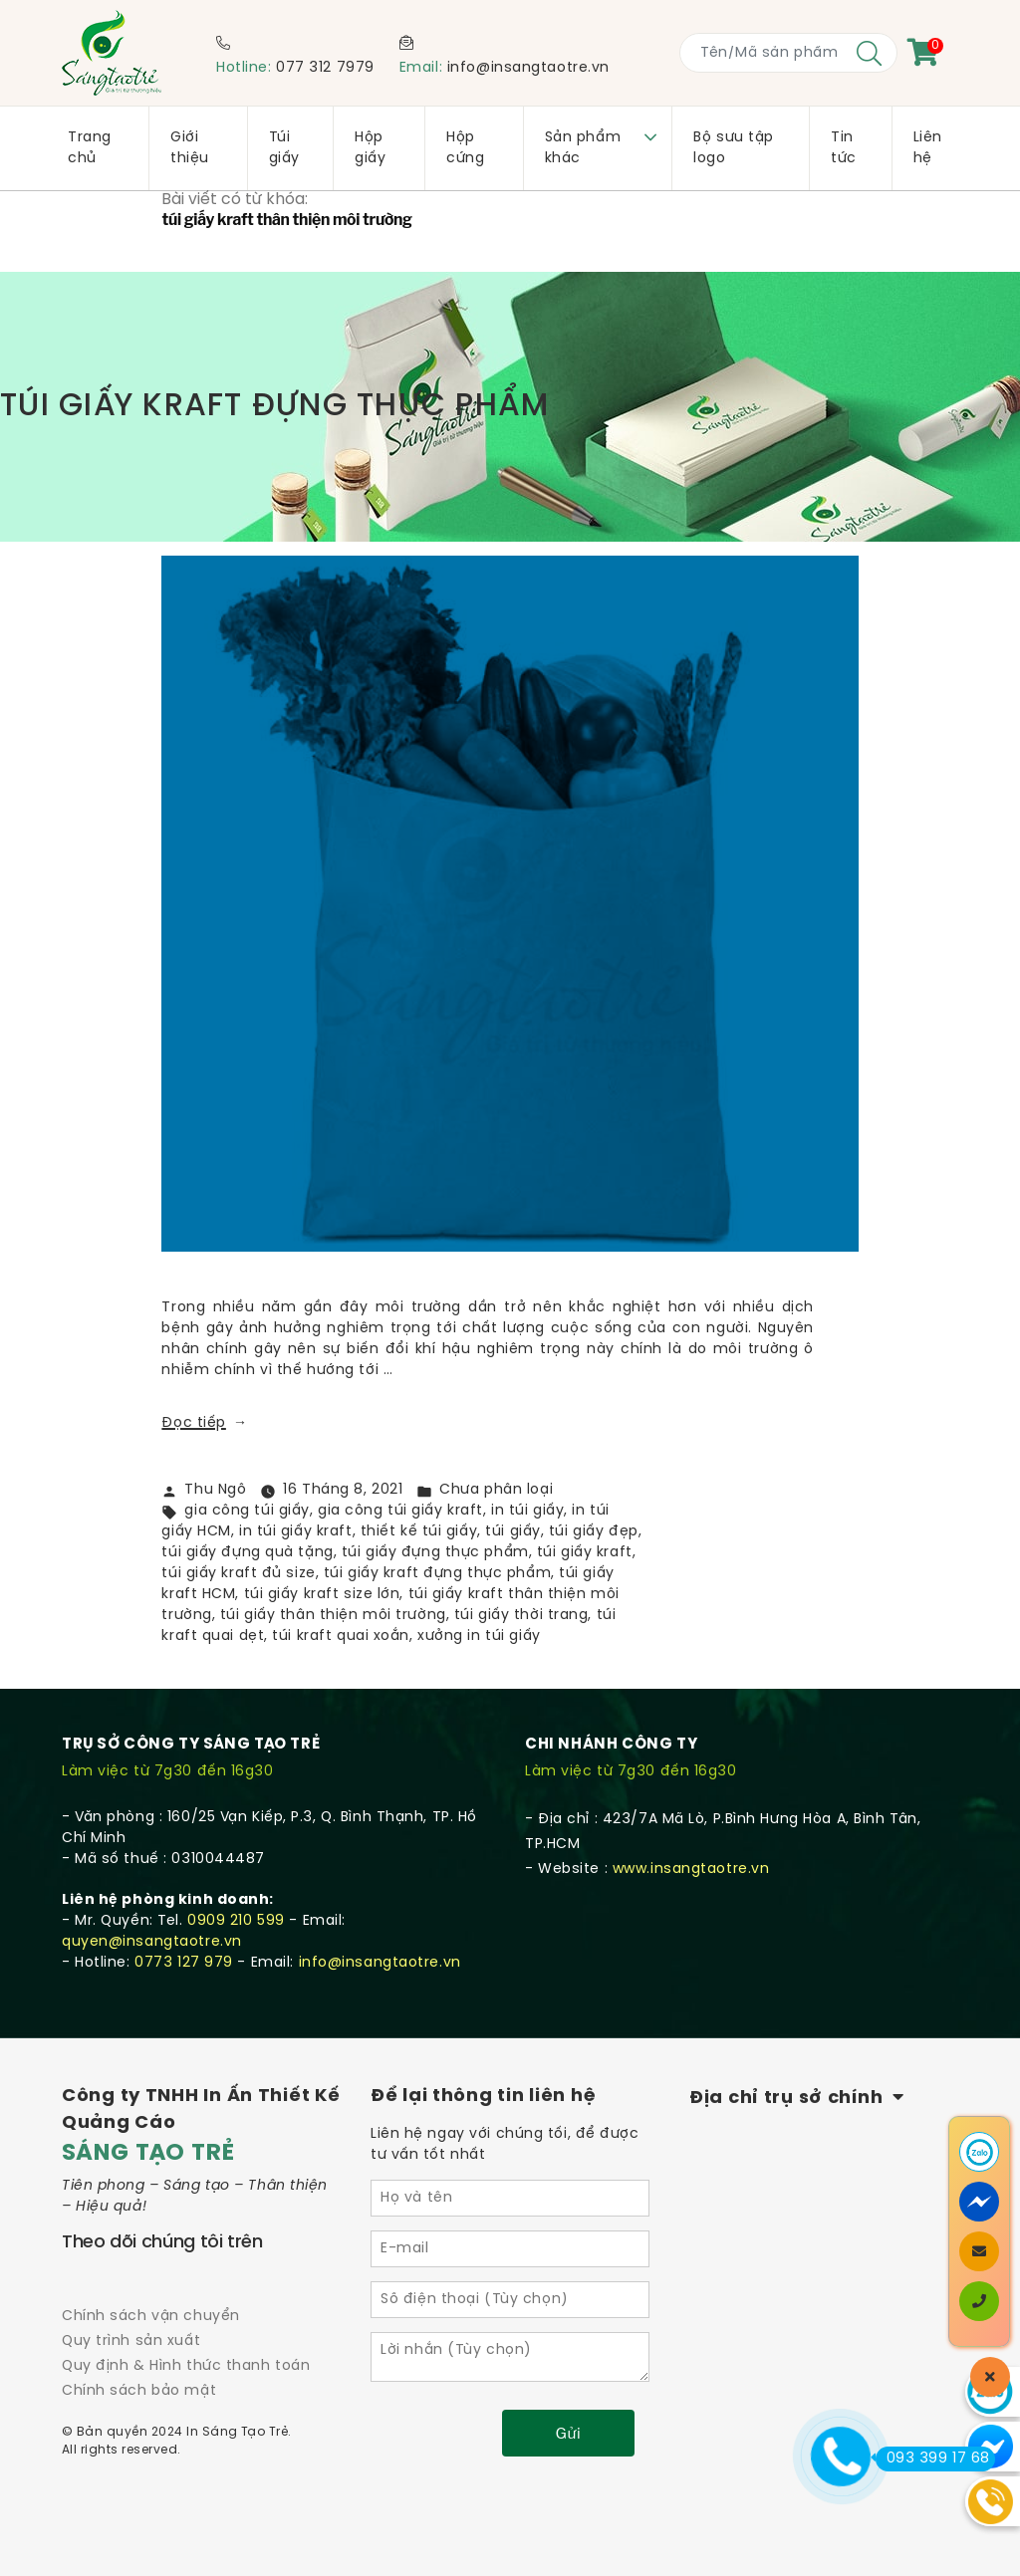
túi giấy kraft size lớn (322, 1594)
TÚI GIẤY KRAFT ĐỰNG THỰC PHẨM (275, 406)
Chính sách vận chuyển (151, 2316)
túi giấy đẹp (593, 1531)
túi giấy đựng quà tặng (247, 1552)
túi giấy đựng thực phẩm (435, 1552)
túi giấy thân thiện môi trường (333, 1615)
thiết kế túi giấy (419, 1531)
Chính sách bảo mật (139, 2391)
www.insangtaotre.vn (691, 1869)
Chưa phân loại (496, 1490)
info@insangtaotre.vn (528, 68)
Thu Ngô (215, 1490)
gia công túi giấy (247, 1511)
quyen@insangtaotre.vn (152, 1942)
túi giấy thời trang (521, 1615)
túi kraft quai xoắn (340, 1636)
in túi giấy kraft (296, 1531)
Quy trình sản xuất (131, 2341)
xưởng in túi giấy (479, 1636)
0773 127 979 (183, 1963)
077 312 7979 (325, 68)
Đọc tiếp (204, 1423)
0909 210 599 (236, 1921)
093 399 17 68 (933, 2458)
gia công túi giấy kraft (400, 1511)
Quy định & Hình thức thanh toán (186, 2366)
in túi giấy (527, 1511)
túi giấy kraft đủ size (238, 1573)
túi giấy (512, 1531)
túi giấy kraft (585, 1552)
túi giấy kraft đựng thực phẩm (437, 1573)
